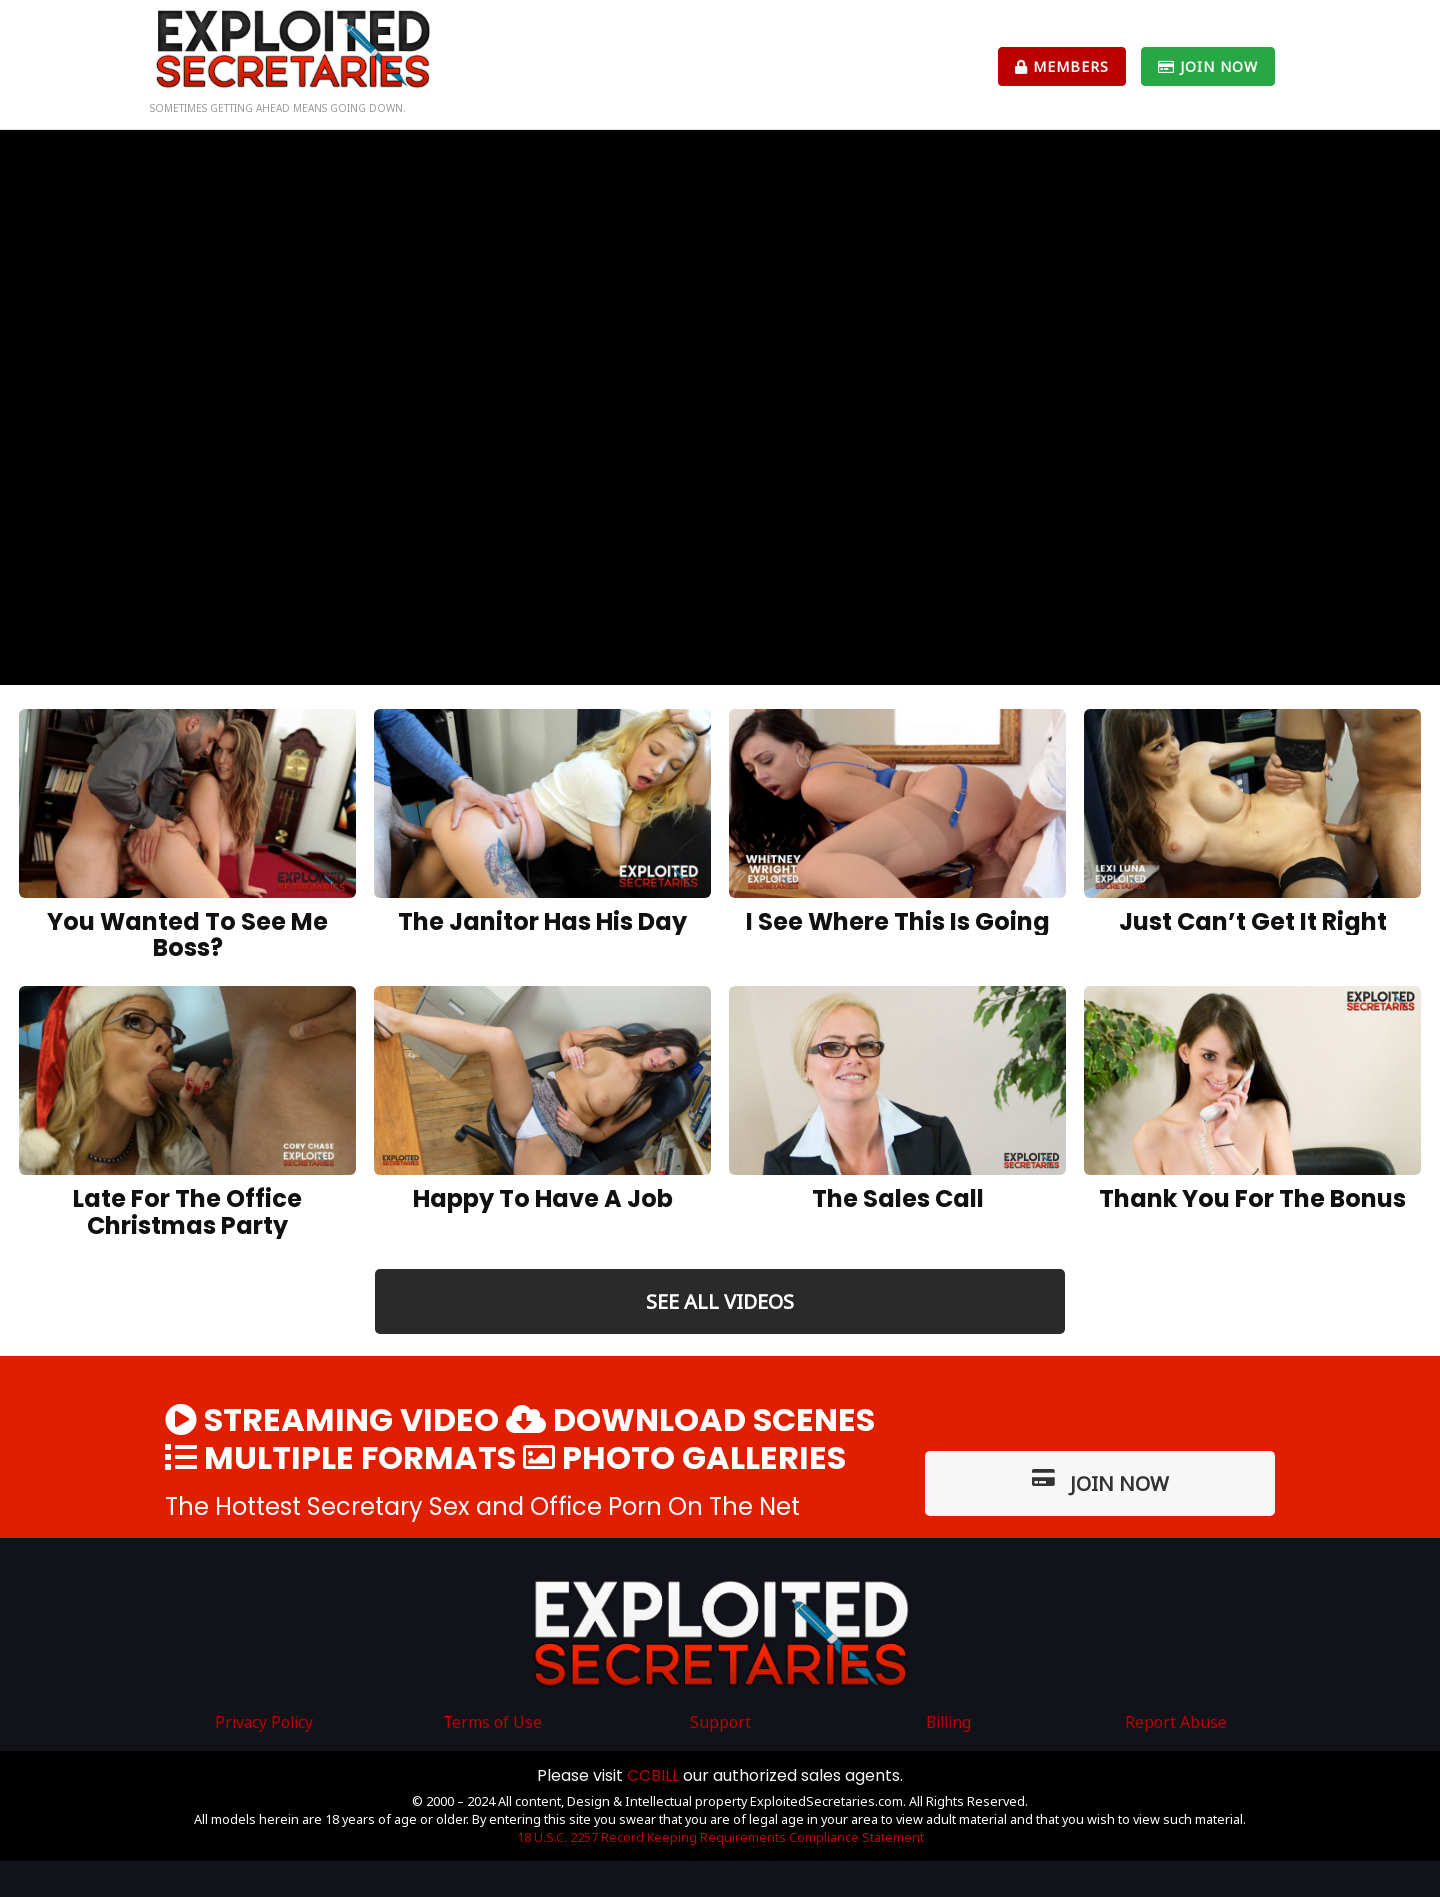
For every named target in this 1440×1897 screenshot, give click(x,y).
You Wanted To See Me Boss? (187, 935)
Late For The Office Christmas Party (187, 1212)
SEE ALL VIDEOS (720, 1301)
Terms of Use (492, 1722)
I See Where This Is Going (898, 921)
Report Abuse (1176, 1722)
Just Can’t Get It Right (1253, 921)
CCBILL (653, 1775)
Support (720, 1722)
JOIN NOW (1208, 66)
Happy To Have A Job (543, 1198)
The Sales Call (898, 1198)
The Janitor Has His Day (542, 921)
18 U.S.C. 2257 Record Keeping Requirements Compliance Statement (720, 1837)
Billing (948, 1722)
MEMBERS (1062, 66)
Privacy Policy (264, 1722)
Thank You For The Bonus (1252, 1198)
